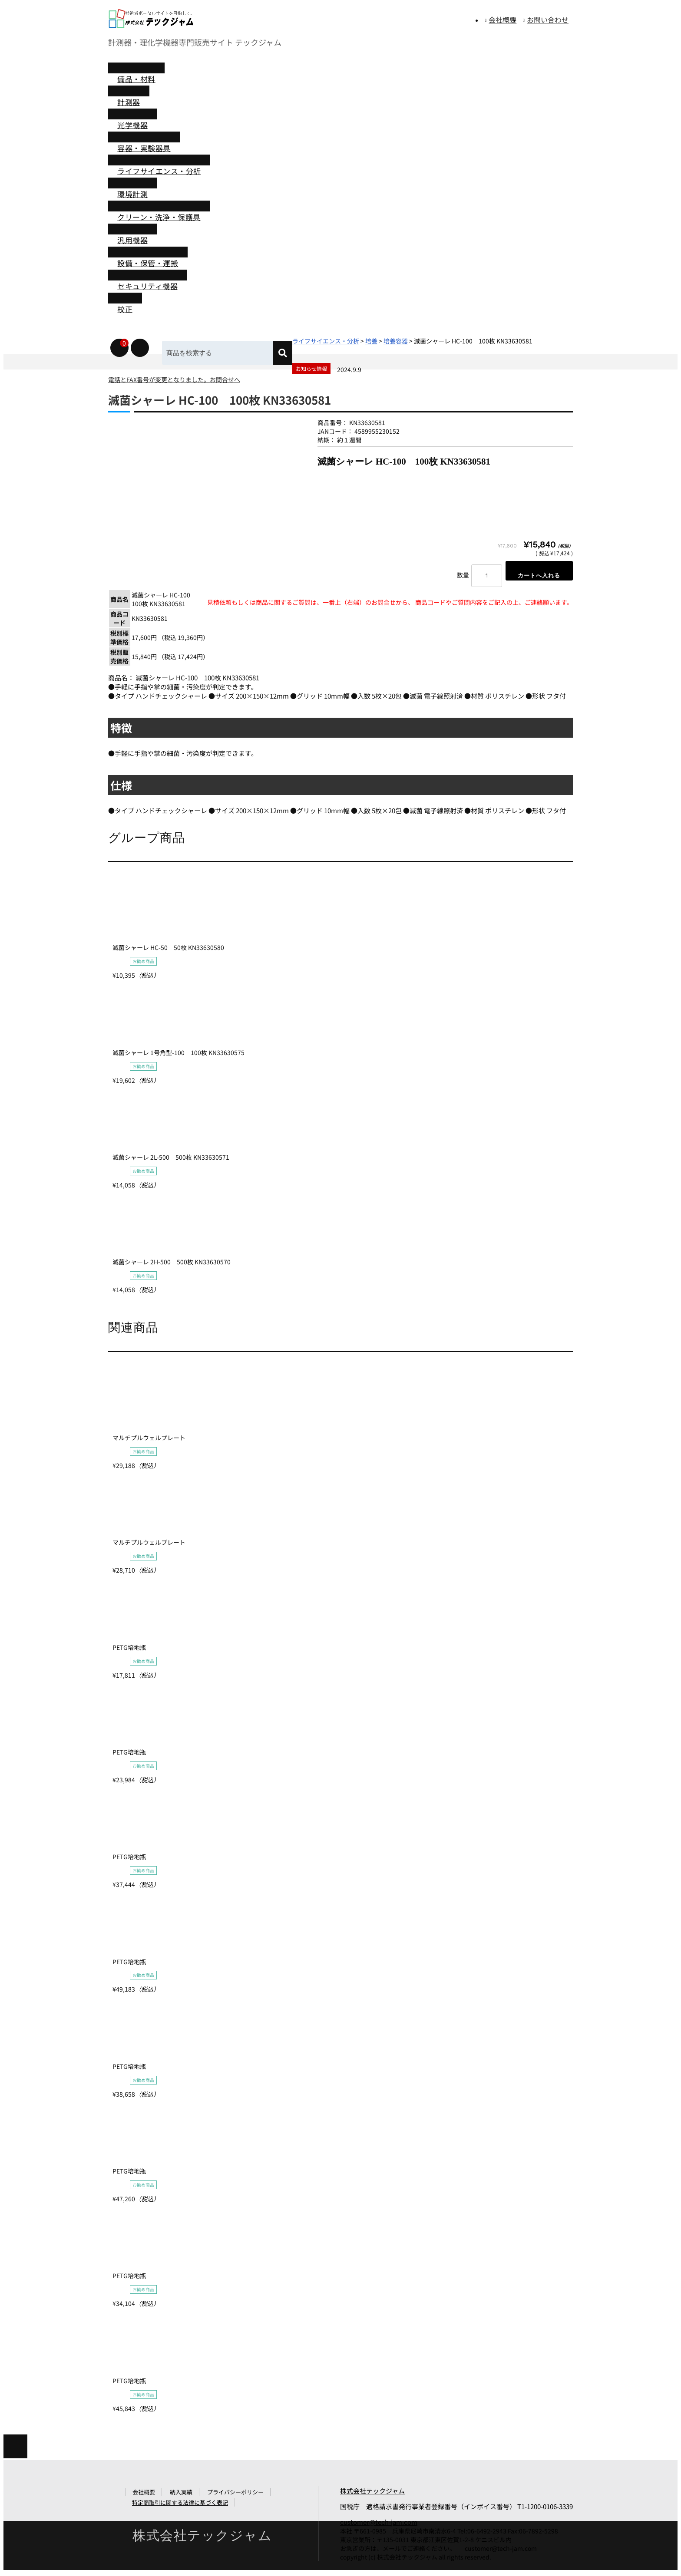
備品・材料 (136, 78)
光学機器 (132, 124)
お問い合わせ (548, 19)
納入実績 (181, 2494)
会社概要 (502, 19)
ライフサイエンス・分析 (159, 170)
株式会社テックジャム (372, 2492)
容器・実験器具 (144, 147)
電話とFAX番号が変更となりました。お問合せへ (174, 379)
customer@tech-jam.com (378, 2524)
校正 (124, 308)
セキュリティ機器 (147, 285)
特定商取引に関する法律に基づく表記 (180, 2505)
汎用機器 (132, 239)
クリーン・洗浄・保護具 (159, 216)
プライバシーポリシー (235, 2494)
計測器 (128, 101)
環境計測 (132, 193)
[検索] (289, 353)
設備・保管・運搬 (147, 262)
